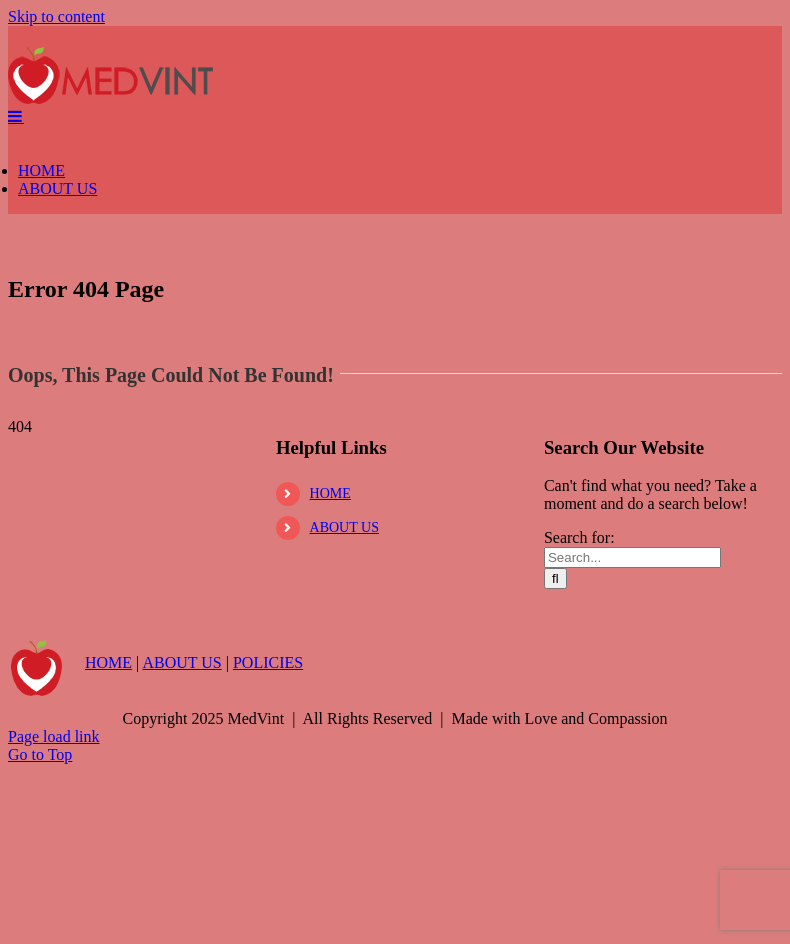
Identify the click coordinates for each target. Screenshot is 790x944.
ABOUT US (344, 715)
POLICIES (268, 850)
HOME (330, 681)
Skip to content (56, 16)
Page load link (54, 924)
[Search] (555, 766)
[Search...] (632, 745)
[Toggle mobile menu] (16, 304)
